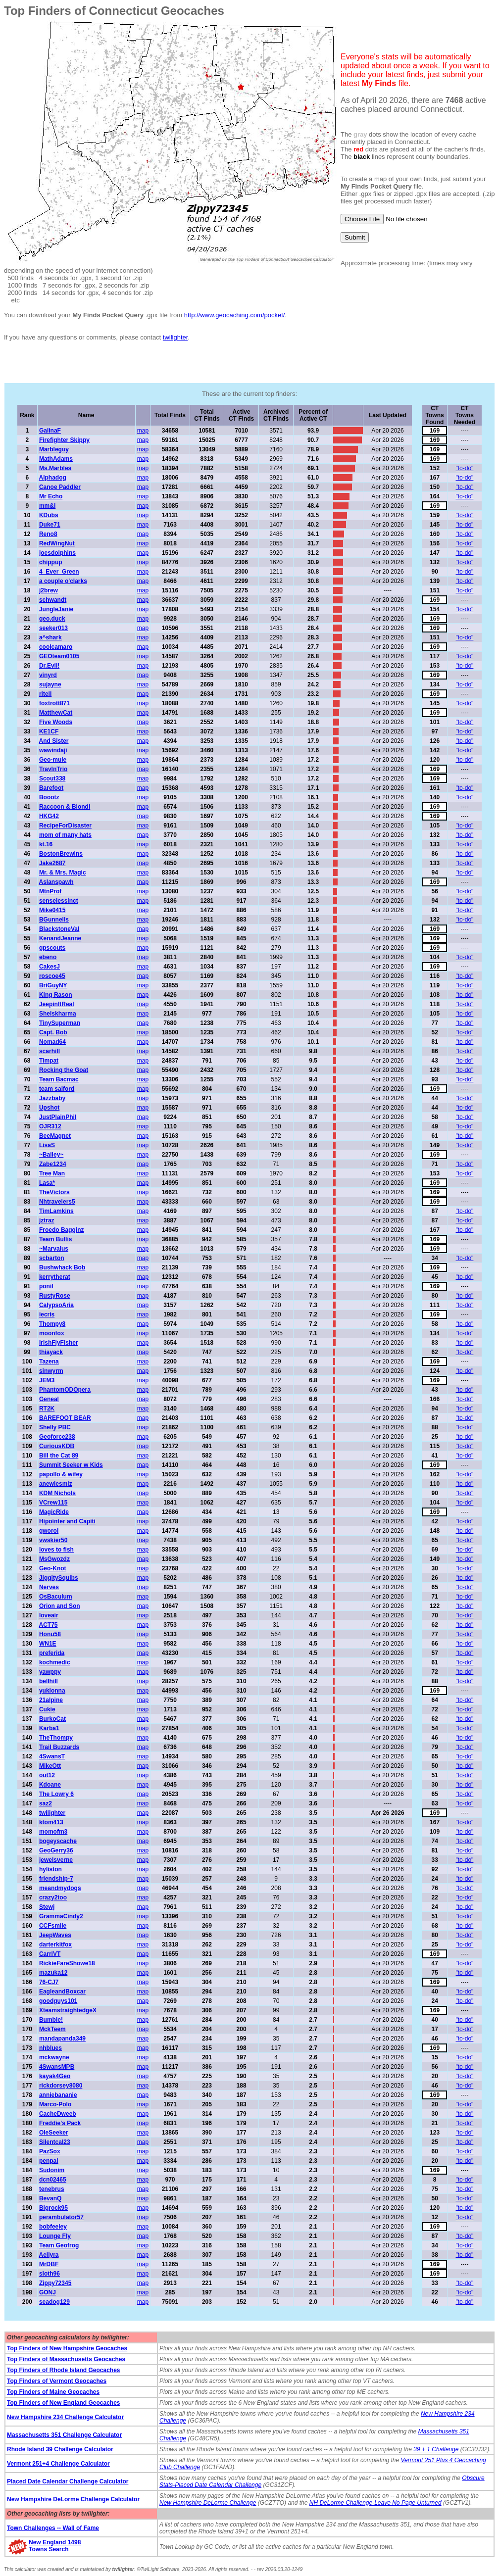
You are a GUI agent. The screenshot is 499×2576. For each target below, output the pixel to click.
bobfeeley (53, 2226)
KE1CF (48, 731)
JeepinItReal (56, 1004)
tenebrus (51, 2189)
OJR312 (50, 1126)
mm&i (47, 505)
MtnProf (50, 891)
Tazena (49, 1361)
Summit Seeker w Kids (71, 1464)
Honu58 (50, 1634)
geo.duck (52, 618)
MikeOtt (50, 1765)
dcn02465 (52, 2179)
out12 (47, 1775)
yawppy (50, 1671)
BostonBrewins (61, 853)
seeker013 (53, 628)
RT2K (46, 1408)
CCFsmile (52, 1925)
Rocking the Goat (63, 1070)
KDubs (48, 515)
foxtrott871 (54, 703)
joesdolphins (57, 552)
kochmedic (54, 1662)
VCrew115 (53, 1502)
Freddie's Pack (60, 2123)
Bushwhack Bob (62, 1267)
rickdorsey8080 (60, 2085)
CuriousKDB (56, 1446)
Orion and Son (59, 1606)
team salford (56, 1088)
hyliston (50, 1869)
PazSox (49, 2151)
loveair (48, 1615)
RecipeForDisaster (65, 825)
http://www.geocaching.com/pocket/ (234, 315)
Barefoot (51, 787)
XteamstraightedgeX (68, 2010)
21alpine (51, 1700)
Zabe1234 (52, 1164)
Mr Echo (50, 496)
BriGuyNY (53, 985)
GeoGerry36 (56, 1850)
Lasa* (47, 1182)
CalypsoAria (56, 1305)
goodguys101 (58, 2000)
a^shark (50, 637)
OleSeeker (53, 2132)
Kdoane (50, 1784)
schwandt (52, 599)
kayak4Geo (54, 2076)
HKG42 (49, 816)
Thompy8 (52, 1323)
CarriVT (49, 1953)
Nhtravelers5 (57, 1201)
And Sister (53, 740)
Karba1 (49, 1728)
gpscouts (52, 947)
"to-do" (465, 468)
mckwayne (54, 2057)
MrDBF (48, 2264)
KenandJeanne (60, 938)
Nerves (49, 1587)
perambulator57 (61, 2217)
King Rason (55, 994)
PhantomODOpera (65, 1389)
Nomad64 (52, 1041)
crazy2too (53, 1897)
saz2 (45, 1803)
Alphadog (52, 477)
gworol (48, 1530)
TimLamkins (56, 1211)
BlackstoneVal (59, 928)
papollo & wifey (61, 1474)
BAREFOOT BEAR (65, 1417)
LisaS (47, 1145)
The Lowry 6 (56, 1794)
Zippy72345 (55, 2283)
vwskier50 (53, 1540)
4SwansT (52, 1756)
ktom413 (51, 1822)
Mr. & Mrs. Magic (62, 872)
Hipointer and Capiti (67, 1521)
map (143, 430)
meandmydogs (60, 1888)
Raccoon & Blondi (64, 806)
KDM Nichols (57, 1493)
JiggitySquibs (58, 1577)
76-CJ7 (48, 1982)
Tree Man (52, 1173)
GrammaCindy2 (61, 1916)
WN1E (47, 1643)
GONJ (47, 2292)
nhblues (50, 2047)
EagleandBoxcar (62, 1991)
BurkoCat (52, 1718)
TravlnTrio (53, 769)
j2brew (48, 590)
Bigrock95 (53, 2207)
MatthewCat (55, 712)
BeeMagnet (55, 1135)
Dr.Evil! (49, 665)
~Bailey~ (51, 1154)
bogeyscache (58, 1841)
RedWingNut (57, 543)
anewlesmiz (55, 1483)
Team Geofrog (59, 2245)
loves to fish (56, 1549)
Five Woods (55, 722)
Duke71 (49, 524)
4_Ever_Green (59, 571)
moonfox (51, 1333)
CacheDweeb (57, 2113)
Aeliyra (48, 2254)
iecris (46, 1314)
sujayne (50, 684)
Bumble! (51, 2019)
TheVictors (54, 1192)
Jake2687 (52, 863)
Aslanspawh (56, 881)
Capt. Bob (53, 1032)
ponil (46, 1286)
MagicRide (54, 1511)
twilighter (175, 337)
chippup (50, 562)
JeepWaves (55, 1935)
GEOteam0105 (59, 656)
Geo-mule (52, 759)
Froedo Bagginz (61, 1229)
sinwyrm (51, 1370)
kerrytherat (54, 1276)
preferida (51, 1653)
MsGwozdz (54, 1558)
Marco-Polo (55, 2104)
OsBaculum (55, 1596)
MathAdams (56, 458)
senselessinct (58, 900)
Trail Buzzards (59, 1747)
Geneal (49, 1399)
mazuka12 (53, 1972)
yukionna (52, 1690)
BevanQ (50, 2198)
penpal (48, 2160)
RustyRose (54, 1295)
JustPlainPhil (57, 1117)
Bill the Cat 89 (58, 1455)
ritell (45, 693)
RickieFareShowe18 (67, 1963)
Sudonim (51, 2170)
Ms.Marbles (55, 468)
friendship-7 (56, 1878)
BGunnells (54, 919)
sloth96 (49, 2273)
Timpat (48, 1060)
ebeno (47, 957)
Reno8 (48, 534)
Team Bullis (55, 1239)
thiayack (51, 1352)
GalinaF (50, 430)
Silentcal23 (54, 2142)
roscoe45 (52, 975)
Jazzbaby (52, 1098)
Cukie (47, 1709)
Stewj (46, 1906)
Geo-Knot (52, 1568)
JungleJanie (56, 609)
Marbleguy (54, 449)
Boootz (49, 797)
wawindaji (53, 750)
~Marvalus (53, 1248)
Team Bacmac (59, 1079)
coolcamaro (55, 646)
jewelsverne (56, 1859)
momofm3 (53, 1831)
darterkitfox (55, 1944)
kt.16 (45, 844)
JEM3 (46, 1380)
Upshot (49, 1107)
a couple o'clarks (63, 581)
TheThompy (56, 1737)
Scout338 (52, 778)
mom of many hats (65, 834)
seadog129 (54, 2301)
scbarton (51, 1258)
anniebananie (58, 2094)
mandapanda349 (62, 2038)
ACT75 (48, 1624)
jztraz (46, 1220)
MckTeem (52, 2029)
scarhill (49, 1051)
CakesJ (49, 966)
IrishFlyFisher (58, 1342)
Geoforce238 (57, 1436)
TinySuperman (59, 1023)
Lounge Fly (55, 2236)
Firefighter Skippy (64, 440)
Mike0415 (52, 910)
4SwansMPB (56, 2066)
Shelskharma (57, 1013)
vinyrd (48, 675)
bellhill (48, 1681)
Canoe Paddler (60, 487)
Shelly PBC (55, 1427)
